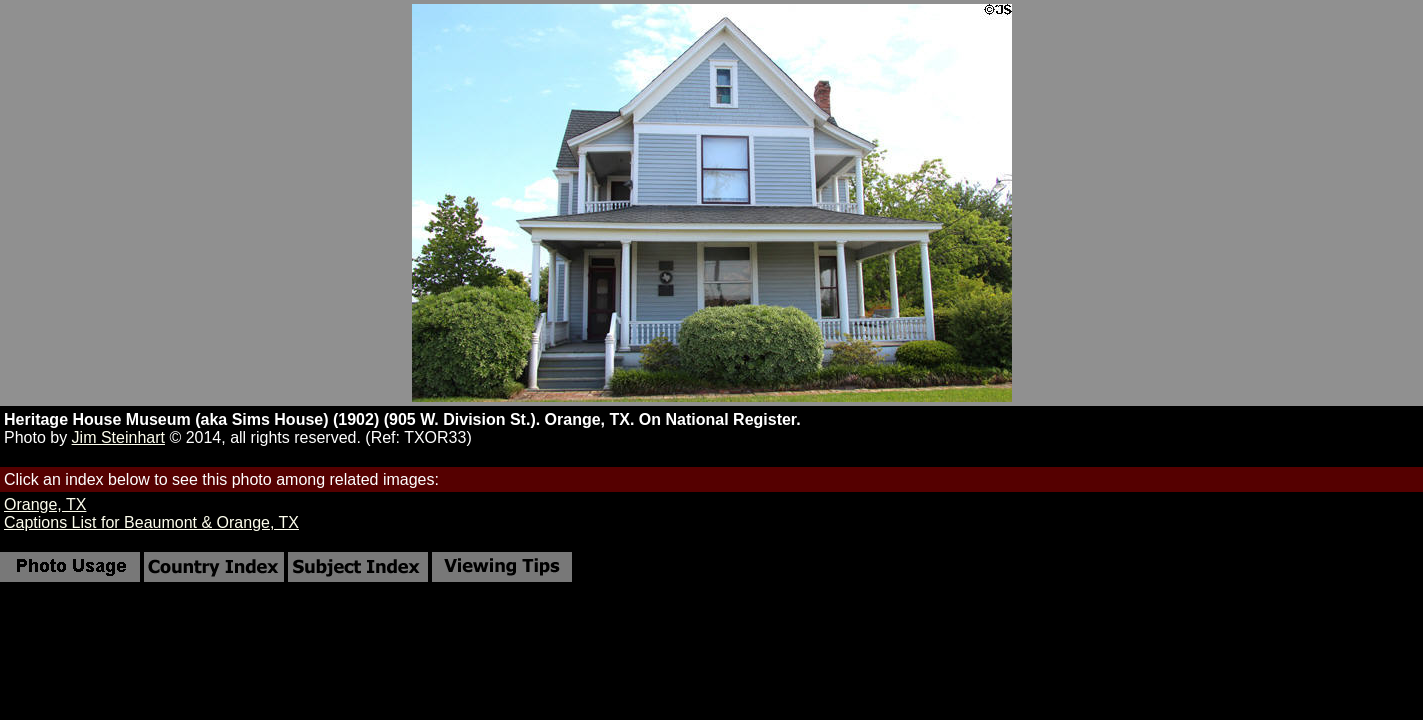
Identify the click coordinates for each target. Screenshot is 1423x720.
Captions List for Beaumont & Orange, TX (151, 522)
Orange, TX (45, 504)
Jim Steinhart (118, 437)
